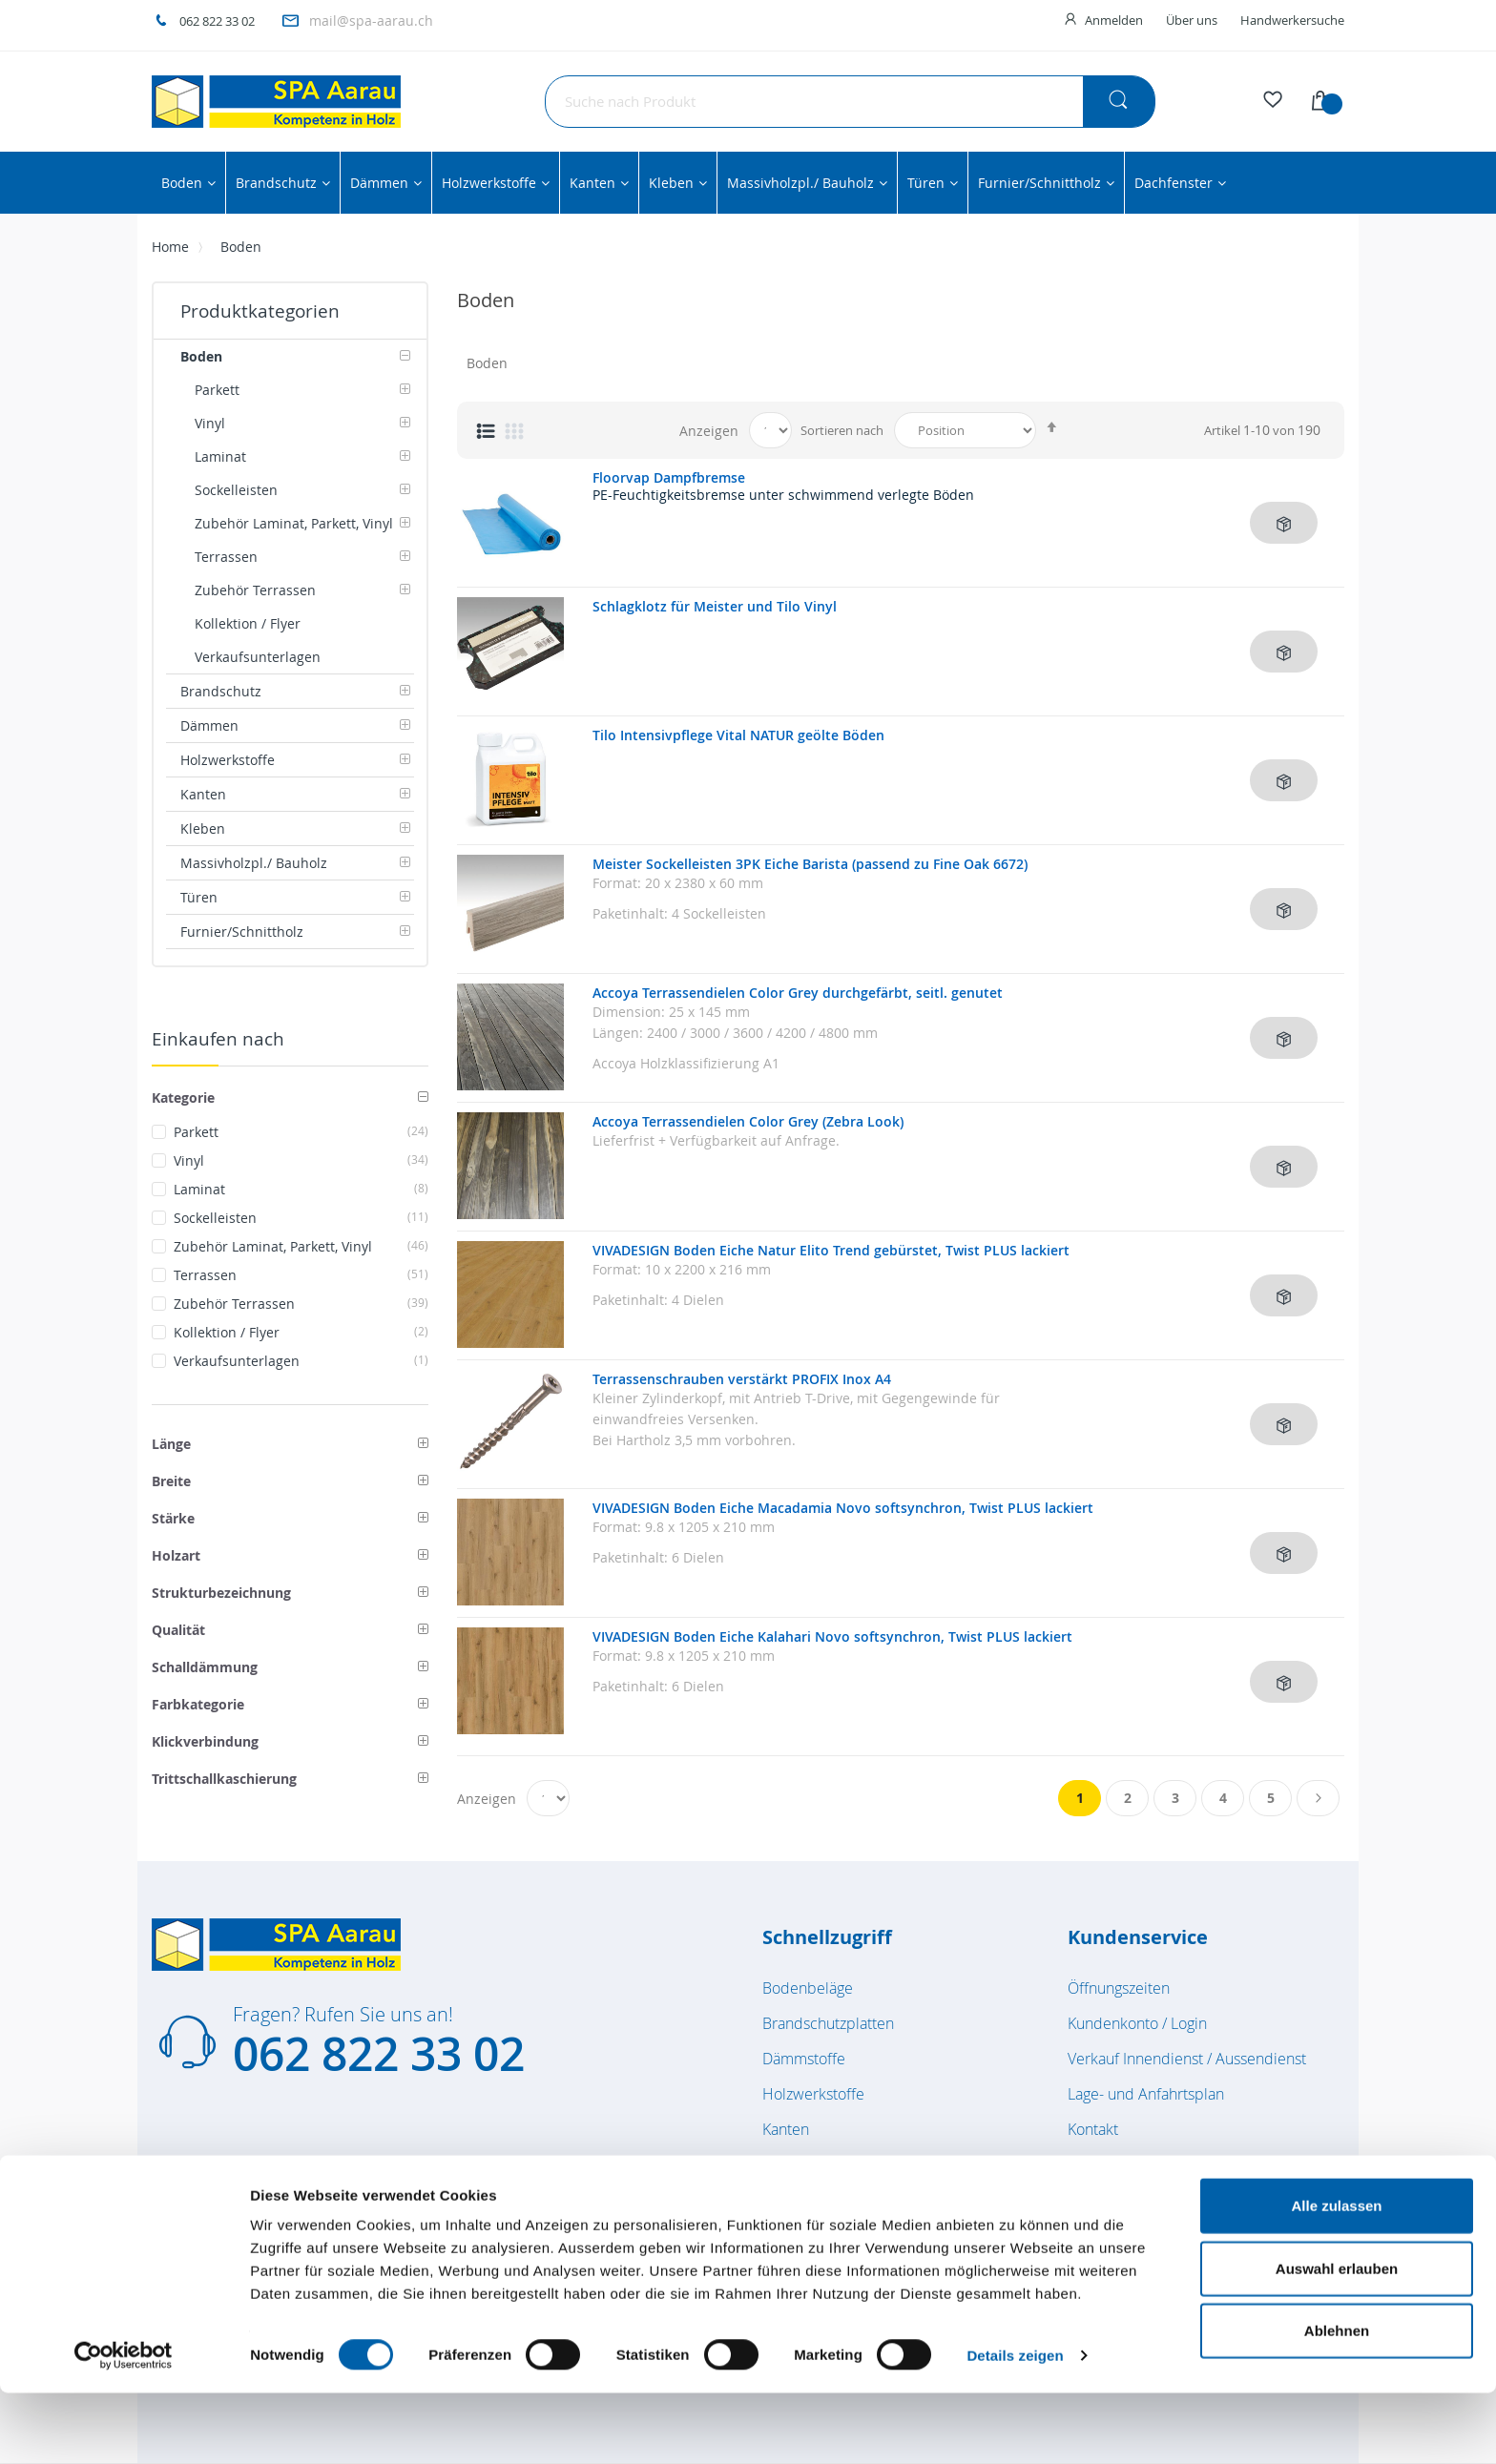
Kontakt (1093, 2129)
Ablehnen (1336, 2401)
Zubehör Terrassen (301, 1303)
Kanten (785, 2129)
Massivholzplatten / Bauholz (855, 2199)
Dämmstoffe (803, 2058)
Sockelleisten (301, 1218)
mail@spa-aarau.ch (371, 20)
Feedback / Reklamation (1149, 2199)
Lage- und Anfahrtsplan (1146, 2093)
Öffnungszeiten (1119, 1987)
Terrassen (301, 1275)
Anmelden (1114, 20)
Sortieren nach (841, 430)
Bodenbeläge (807, 1987)
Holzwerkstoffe (813, 2093)
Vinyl (301, 1160)
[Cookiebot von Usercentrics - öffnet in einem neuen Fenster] (123, 2426)
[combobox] (850, 101)
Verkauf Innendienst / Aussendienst (1187, 2058)
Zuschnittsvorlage (1126, 2164)
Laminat (301, 1189)
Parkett (301, 1132)
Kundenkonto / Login (1137, 2023)
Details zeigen (1014, 2426)
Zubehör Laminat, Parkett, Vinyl (301, 1246)
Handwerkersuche (1292, 20)
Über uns (1191, 20)
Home (170, 247)
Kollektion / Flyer (301, 1332)
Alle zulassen (1336, 2276)
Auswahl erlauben (1337, 2339)
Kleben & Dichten (821, 2164)
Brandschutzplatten (828, 2023)
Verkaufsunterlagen (301, 1361)
